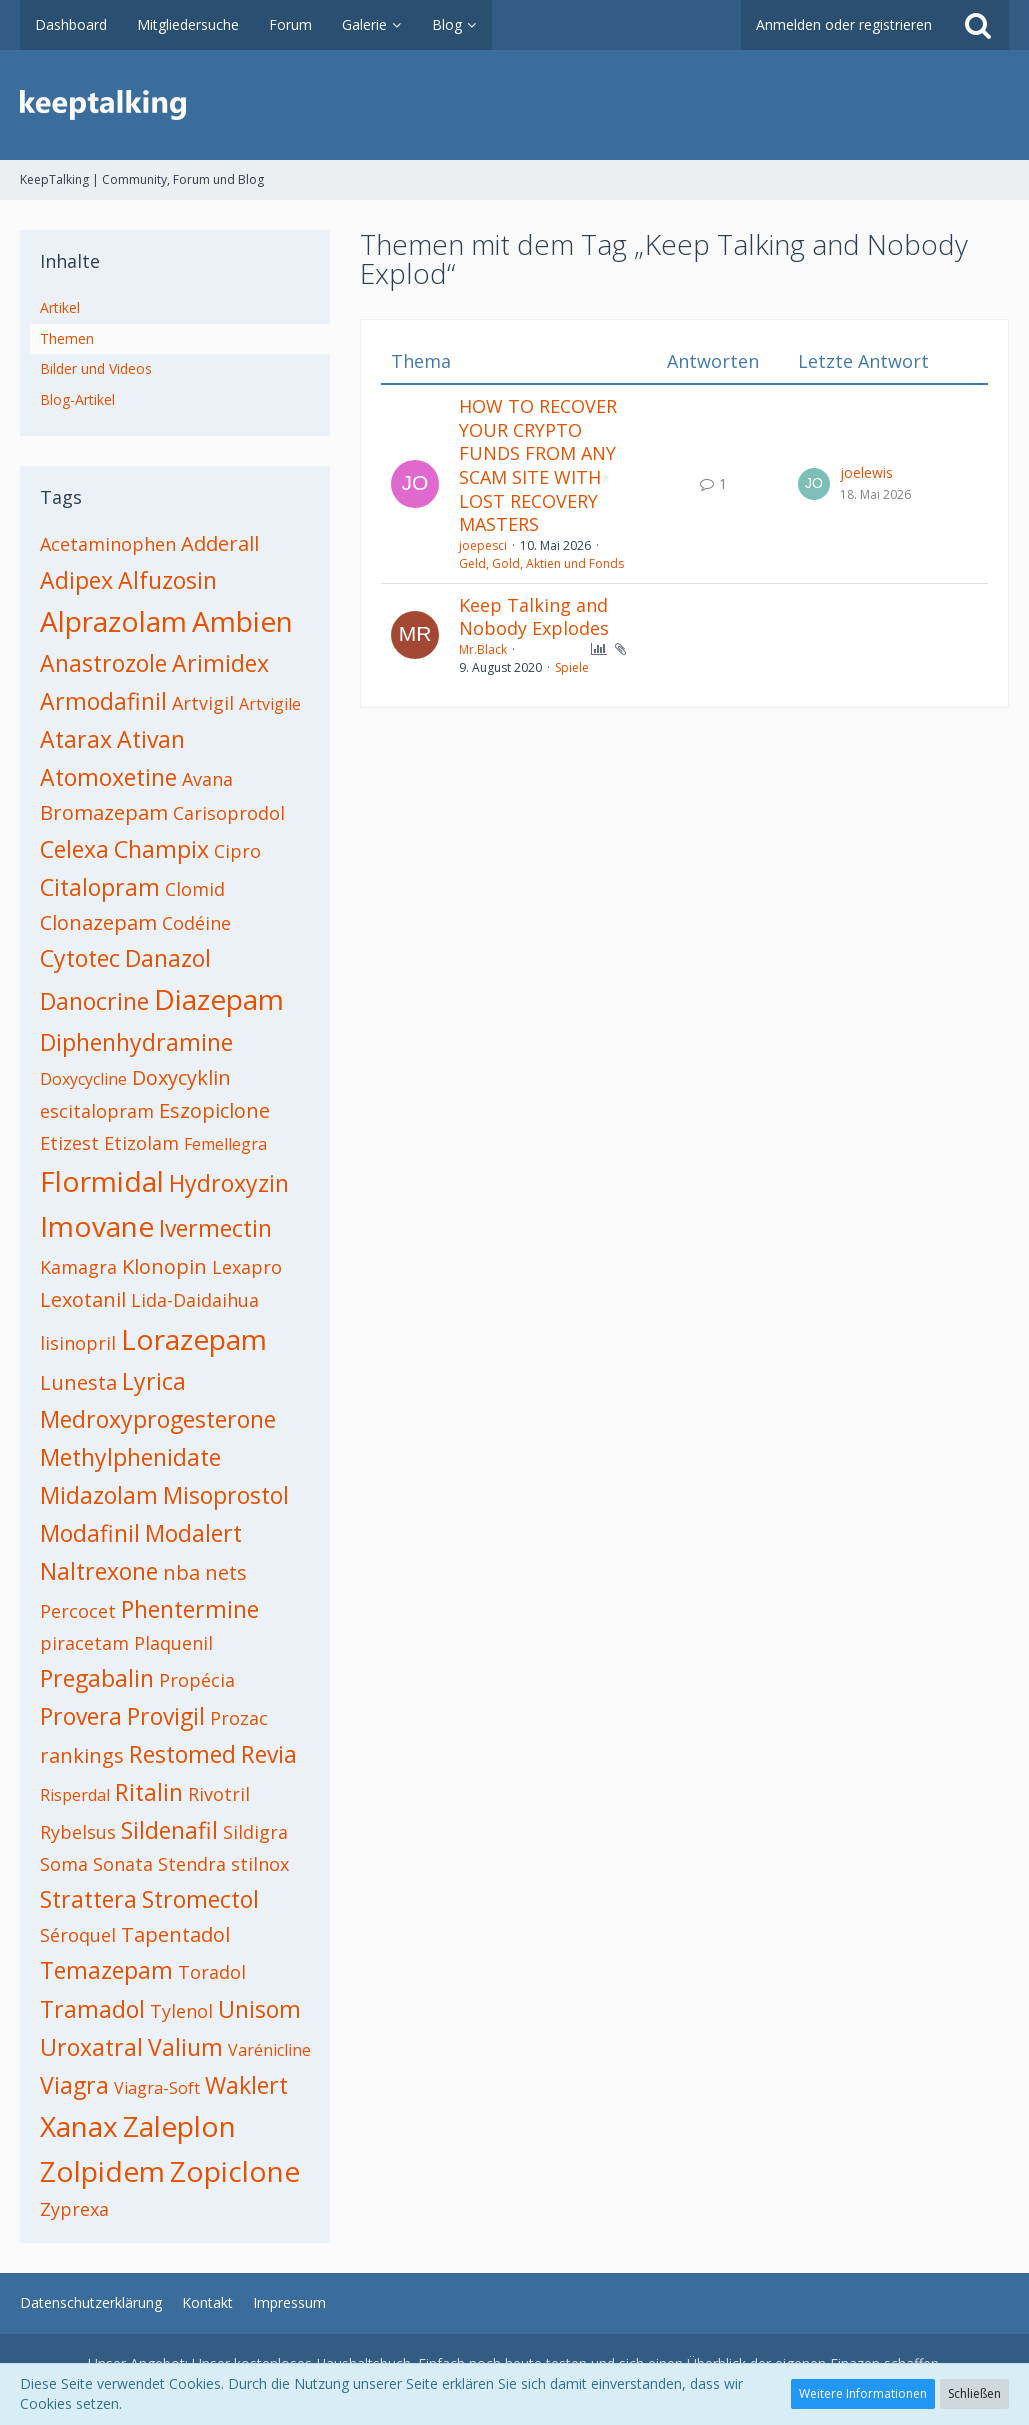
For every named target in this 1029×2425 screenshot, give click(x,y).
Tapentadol (175, 1934)
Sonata (123, 1864)
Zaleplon (179, 2126)
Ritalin (149, 1792)
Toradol (212, 1972)
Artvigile (270, 704)
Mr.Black (483, 649)
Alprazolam (113, 621)
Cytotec (80, 958)
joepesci (483, 545)
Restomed (182, 1754)
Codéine (196, 923)
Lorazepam (194, 1339)
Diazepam (219, 999)
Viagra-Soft (157, 2088)
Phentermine (190, 1609)
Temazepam (106, 1970)
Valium (185, 2047)
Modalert (193, 1533)
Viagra (74, 2085)
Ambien (242, 621)
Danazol (168, 958)
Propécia (197, 1680)
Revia (269, 1754)
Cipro (237, 851)
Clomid (195, 889)
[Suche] (978, 25)
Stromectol (200, 1899)
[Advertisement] (684, 848)
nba (181, 1572)
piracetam (84, 1643)
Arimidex (220, 663)
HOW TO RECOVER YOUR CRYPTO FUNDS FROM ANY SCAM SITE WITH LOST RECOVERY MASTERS (538, 465)
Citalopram (100, 887)
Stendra (192, 1864)
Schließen (974, 2393)
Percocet (78, 1611)
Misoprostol (226, 1495)
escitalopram (97, 1111)
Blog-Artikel (77, 399)
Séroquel (78, 1935)
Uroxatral (91, 2047)
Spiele (572, 667)
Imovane (97, 1226)
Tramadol (92, 2009)
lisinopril (78, 1343)
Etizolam (141, 1143)
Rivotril (219, 1794)
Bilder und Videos (96, 368)
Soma (64, 1864)
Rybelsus (78, 1832)
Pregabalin (97, 1678)
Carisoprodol (229, 813)
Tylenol (181, 2011)
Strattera (88, 1899)
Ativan (151, 739)
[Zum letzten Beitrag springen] (814, 484)
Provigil (166, 1716)
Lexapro (247, 1267)
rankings (82, 1755)
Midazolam (99, 1495)
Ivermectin (215, 1228)
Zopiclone (235, 2171)
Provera (81, 1716)
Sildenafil (169, 1830)
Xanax (79, 2126)
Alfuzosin (167, 580)
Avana (207, 779)
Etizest (69, 1143)
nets (226, 1572)
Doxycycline (83, 1079)
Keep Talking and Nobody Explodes (534, 617)
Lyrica (154, 1381)
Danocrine (94, 1001)
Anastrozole (103, 663)
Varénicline (269, 2050)
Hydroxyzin (229, 1183)
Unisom (259, 2009)
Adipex (76, 580)
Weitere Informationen (863, 2393)
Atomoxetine (108, 777)
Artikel (60, 307)
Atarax (76, 739)
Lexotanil (83, 1299)
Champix (161, 849)
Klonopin (164, 1266)
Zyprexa (74, 2209)
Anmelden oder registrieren (844, 24)
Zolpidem (102, 2171)
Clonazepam (98, 922)
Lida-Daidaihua (195, 1300)
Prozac (239, 1718)
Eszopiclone (214, 1110)
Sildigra (255, 1832)
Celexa (74, 849)
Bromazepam (104, 812)
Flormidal (102, 1181)
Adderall (220, 543)
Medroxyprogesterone (158, 1419)
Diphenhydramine (136, 1042)
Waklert (246, 2085)
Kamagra (78, 1267)
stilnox (260, 1864)
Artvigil (203, 703)
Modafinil (90, 1533)
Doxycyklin (181, 1077)
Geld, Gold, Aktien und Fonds (541, 563)
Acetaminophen (108, 544)
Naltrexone (99, 1571)
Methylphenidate (130, 1457)
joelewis (866, 472)
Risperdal (75, 1795)
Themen (67, 338)
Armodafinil (103, 701)
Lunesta (78, 1382)
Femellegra (225, 1144)
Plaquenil (173, 1643)
